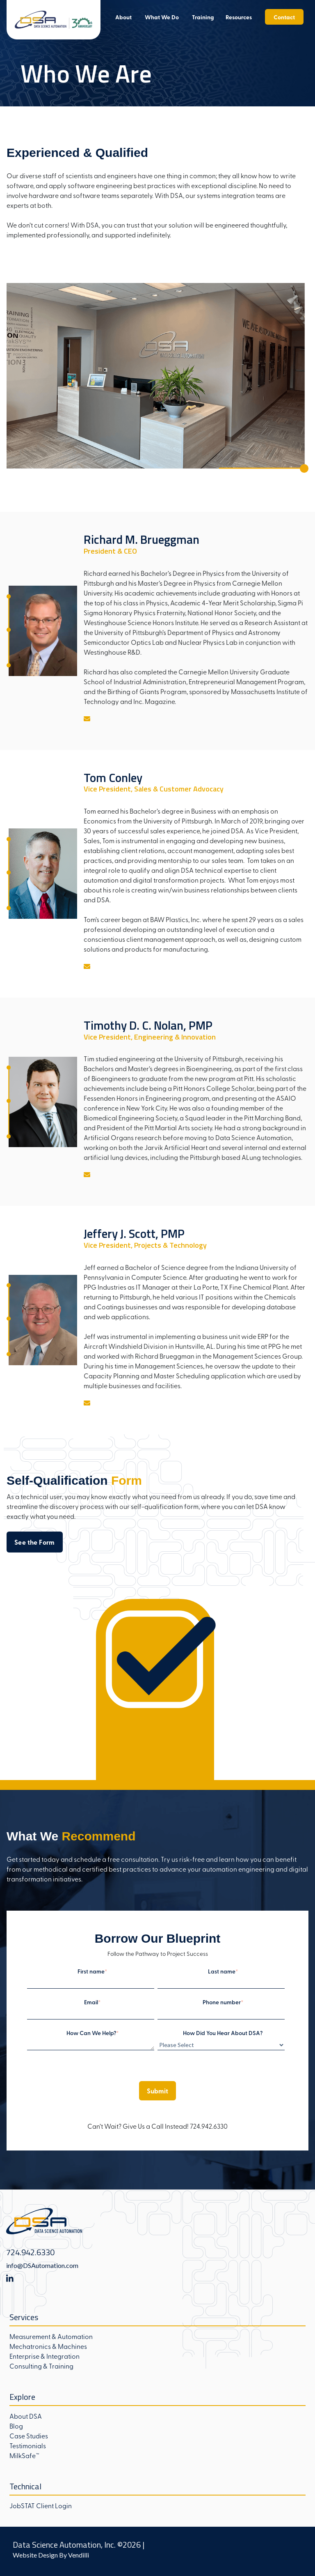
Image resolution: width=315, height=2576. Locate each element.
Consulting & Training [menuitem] (41, 2365)
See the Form (34, 1542)
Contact (284, 17)
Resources (239, 17)
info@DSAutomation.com (42, 2265)
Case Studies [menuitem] (28, 2435)
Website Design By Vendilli (51, 2555)
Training (203, 17)
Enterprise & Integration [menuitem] (44, 2355)
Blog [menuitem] (16, 2425)
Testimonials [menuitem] (27, 2445)
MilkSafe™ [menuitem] (24, 2455)
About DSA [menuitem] (25, 2415)
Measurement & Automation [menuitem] (51, 2336)
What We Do (162, 17)
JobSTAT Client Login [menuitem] (40, 2505)
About (123, 17)
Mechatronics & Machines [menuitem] (48, 2346)
